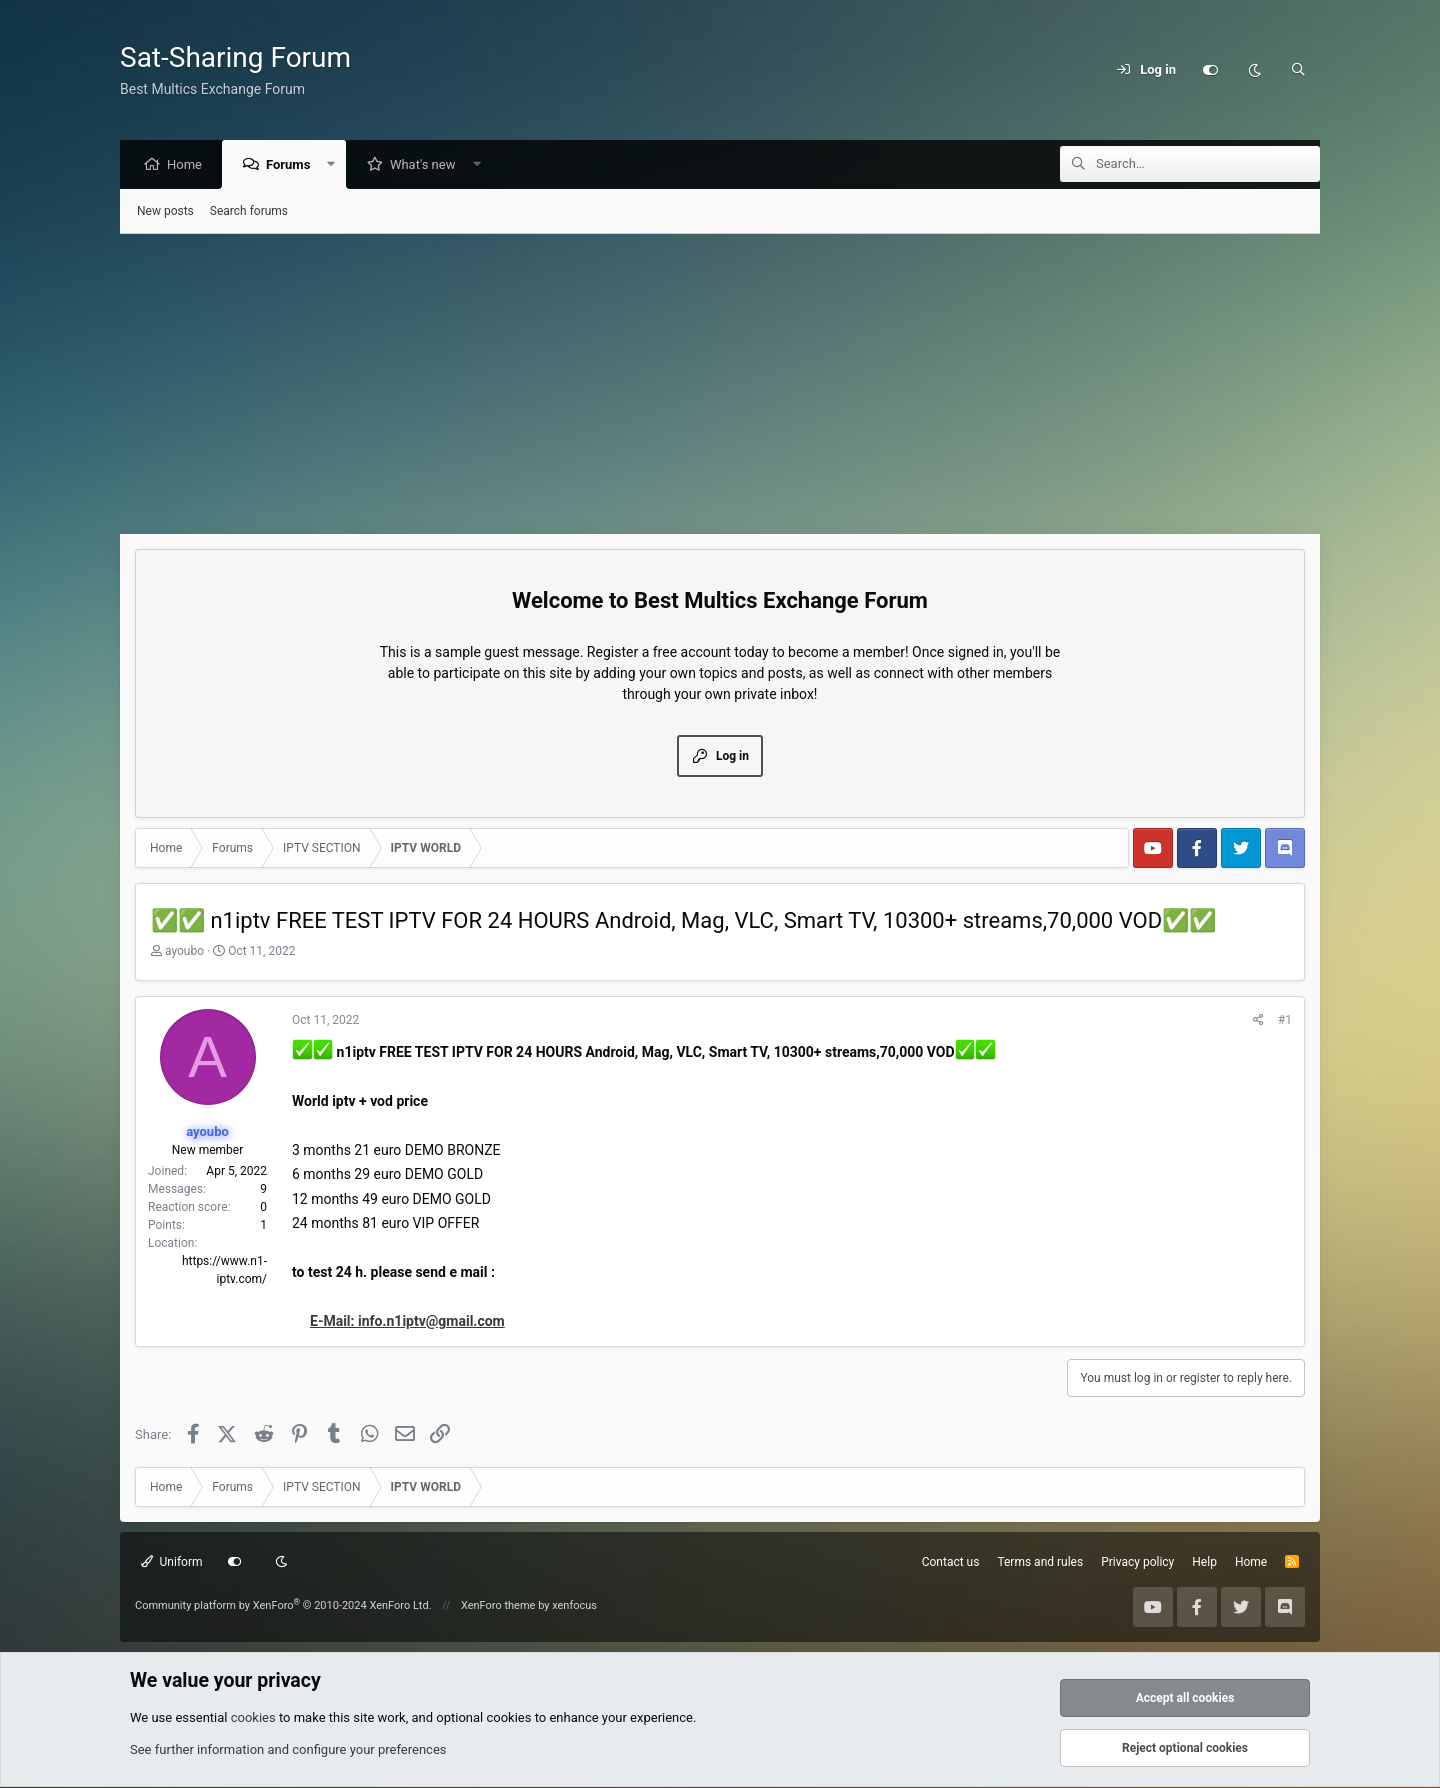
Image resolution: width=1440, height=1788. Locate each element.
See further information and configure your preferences (288, 1750)
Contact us (951, 1563)
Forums (293, 165)
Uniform (172, 1563)
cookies (253, 1718)
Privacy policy (1137, 1563)
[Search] (1298, 70)
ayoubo (184, 952)
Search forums (249, 212)
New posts (165, 212)
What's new (428, 165)
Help (1204, 1563)
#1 (1285, 1021)
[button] (336, 165)
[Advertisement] (720, 385)
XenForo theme (498, 1606)
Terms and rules (1040, 1563)
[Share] (1258, 1021)
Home (189, 165)
